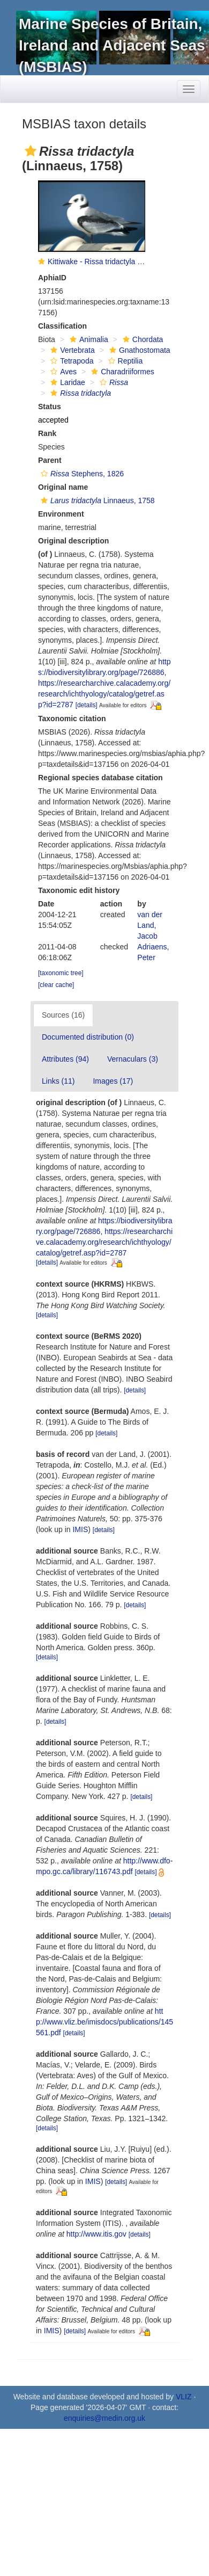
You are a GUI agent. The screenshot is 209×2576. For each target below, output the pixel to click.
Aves (62, 371)
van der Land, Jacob (149, 925)
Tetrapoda (70, 361)
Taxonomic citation (72, 718)
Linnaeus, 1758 (96, 500)
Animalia (87, 339)
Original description (73, 540)
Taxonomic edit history (79, 890)
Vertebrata (71, 350)
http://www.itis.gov (96, 2234)
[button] (30, 150)
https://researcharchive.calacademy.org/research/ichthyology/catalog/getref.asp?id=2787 (104, 694)
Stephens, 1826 (81, 473)
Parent (50, 460)
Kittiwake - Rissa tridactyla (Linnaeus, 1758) (120, 261)
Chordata (141, 339)
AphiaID (52, 277)
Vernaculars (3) (132, 1059)
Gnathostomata (138, 350)
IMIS (80, 1529)
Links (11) (58, 1081)
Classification (62, 326)
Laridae (66, 382)
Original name (63, 487)
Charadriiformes (121, 371)
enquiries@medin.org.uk (104, 2418)
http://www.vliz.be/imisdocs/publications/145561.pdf (104, 2022)
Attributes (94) (65, 1059)
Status (49, 406)
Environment (61, 514)
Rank (47, 433)
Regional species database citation (100, 777)
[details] (87, 705)
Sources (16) (63, 1015)
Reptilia (124, 361)
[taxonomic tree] (61, 973)
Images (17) (113, 1081)
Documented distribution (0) (88, 1037)
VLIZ (184, 2396)
